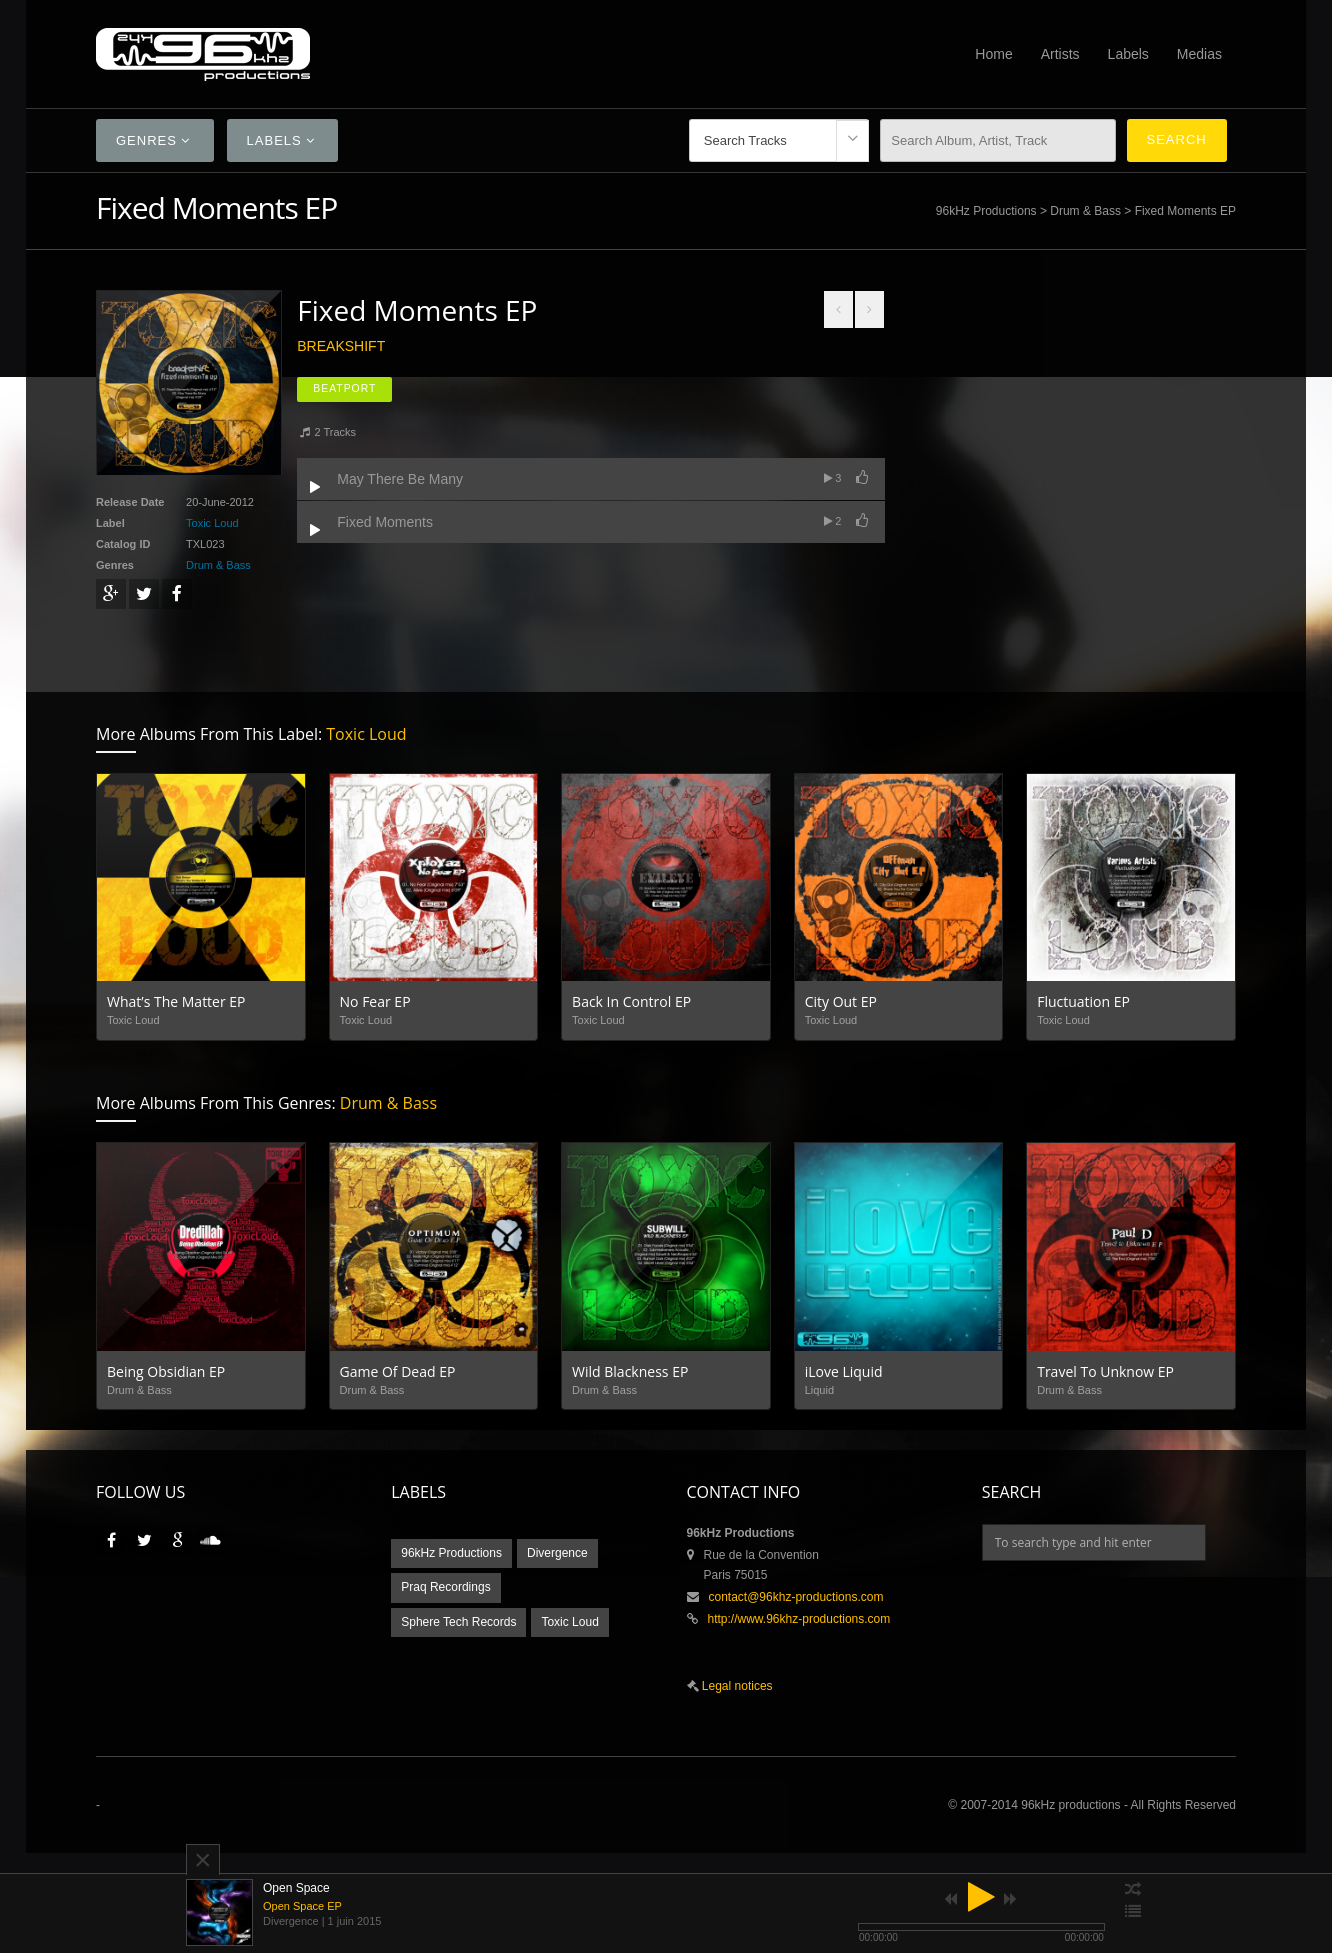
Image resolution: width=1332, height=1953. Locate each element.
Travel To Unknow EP (1105, 1371)
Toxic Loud (212, 523)
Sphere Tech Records (458, 1622)
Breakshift (341, 346)
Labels (1128, 54)
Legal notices (736, 1686)
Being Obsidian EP (166, 1371)
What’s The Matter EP (176, 1001)
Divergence (557, 1553)
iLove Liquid (844, 1371)
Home (993, 54)
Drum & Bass (1085, 211)
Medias (1199, 54)
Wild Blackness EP (630, 1371)
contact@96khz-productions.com (796, 1597)
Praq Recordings (445, 1587)
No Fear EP (375, 1001)
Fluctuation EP (1083, 1001)
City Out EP (841, 1001)
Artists (1060, 54)
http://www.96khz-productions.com (799, 1619)
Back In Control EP (631, 1001)
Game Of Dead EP (398, 1371)
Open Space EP (302, 1906)
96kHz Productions (986, 211)
